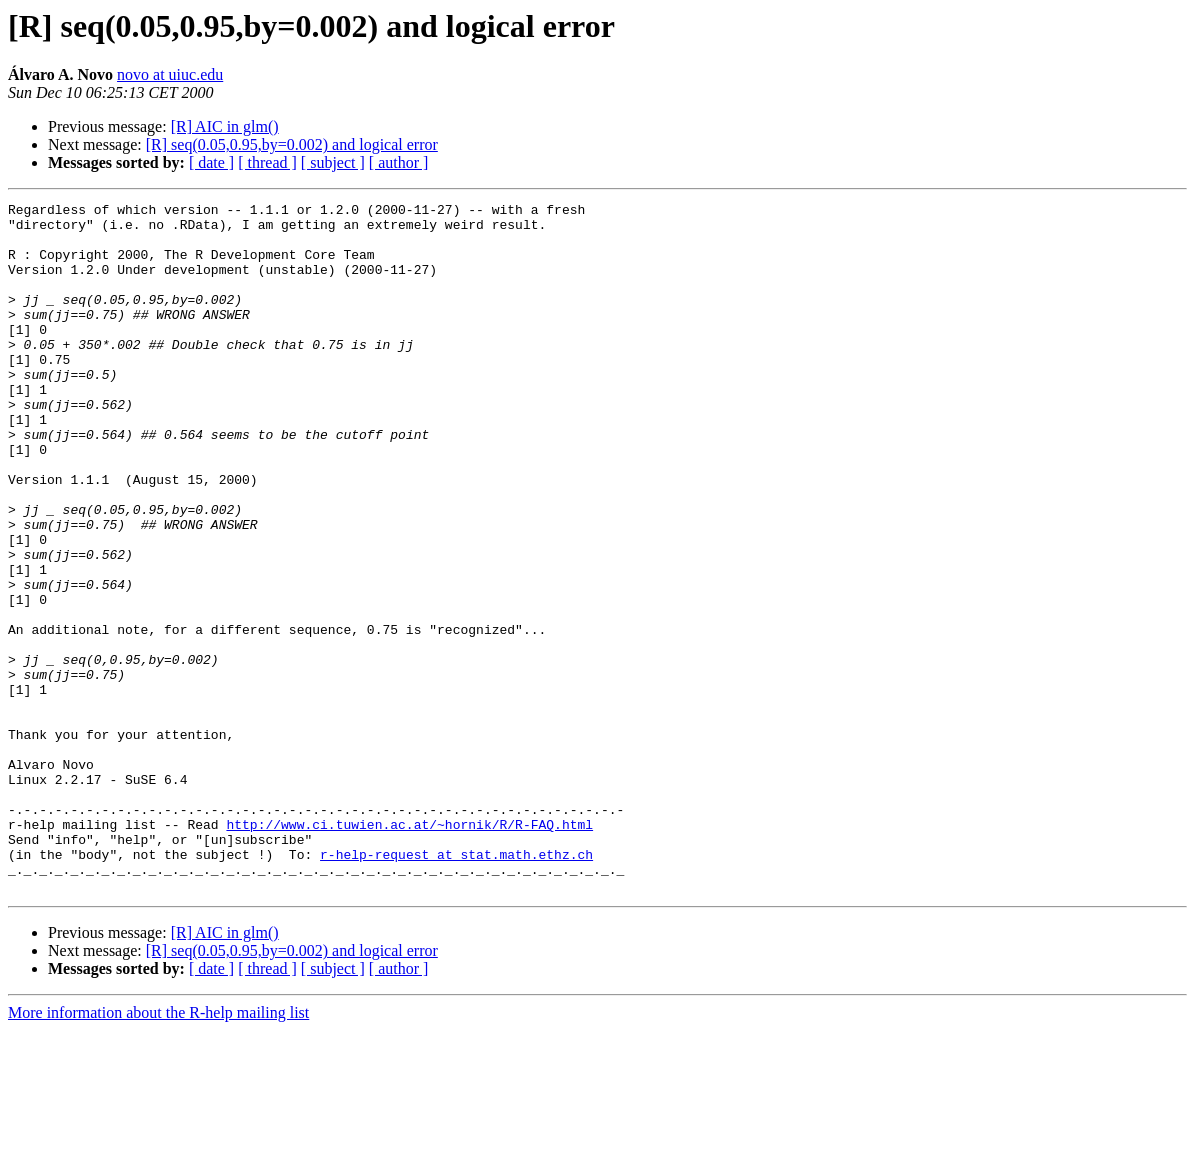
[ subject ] (333, 162)
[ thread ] (267, 162)
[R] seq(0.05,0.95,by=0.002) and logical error (292, 144)
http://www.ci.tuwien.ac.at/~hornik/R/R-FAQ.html (409, 950)
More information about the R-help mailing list (158, 1150)
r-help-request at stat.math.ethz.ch (456, 986)
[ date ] (211, 162)
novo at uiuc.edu (170, 74)
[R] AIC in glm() (225, 126)
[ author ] (399, 162)
